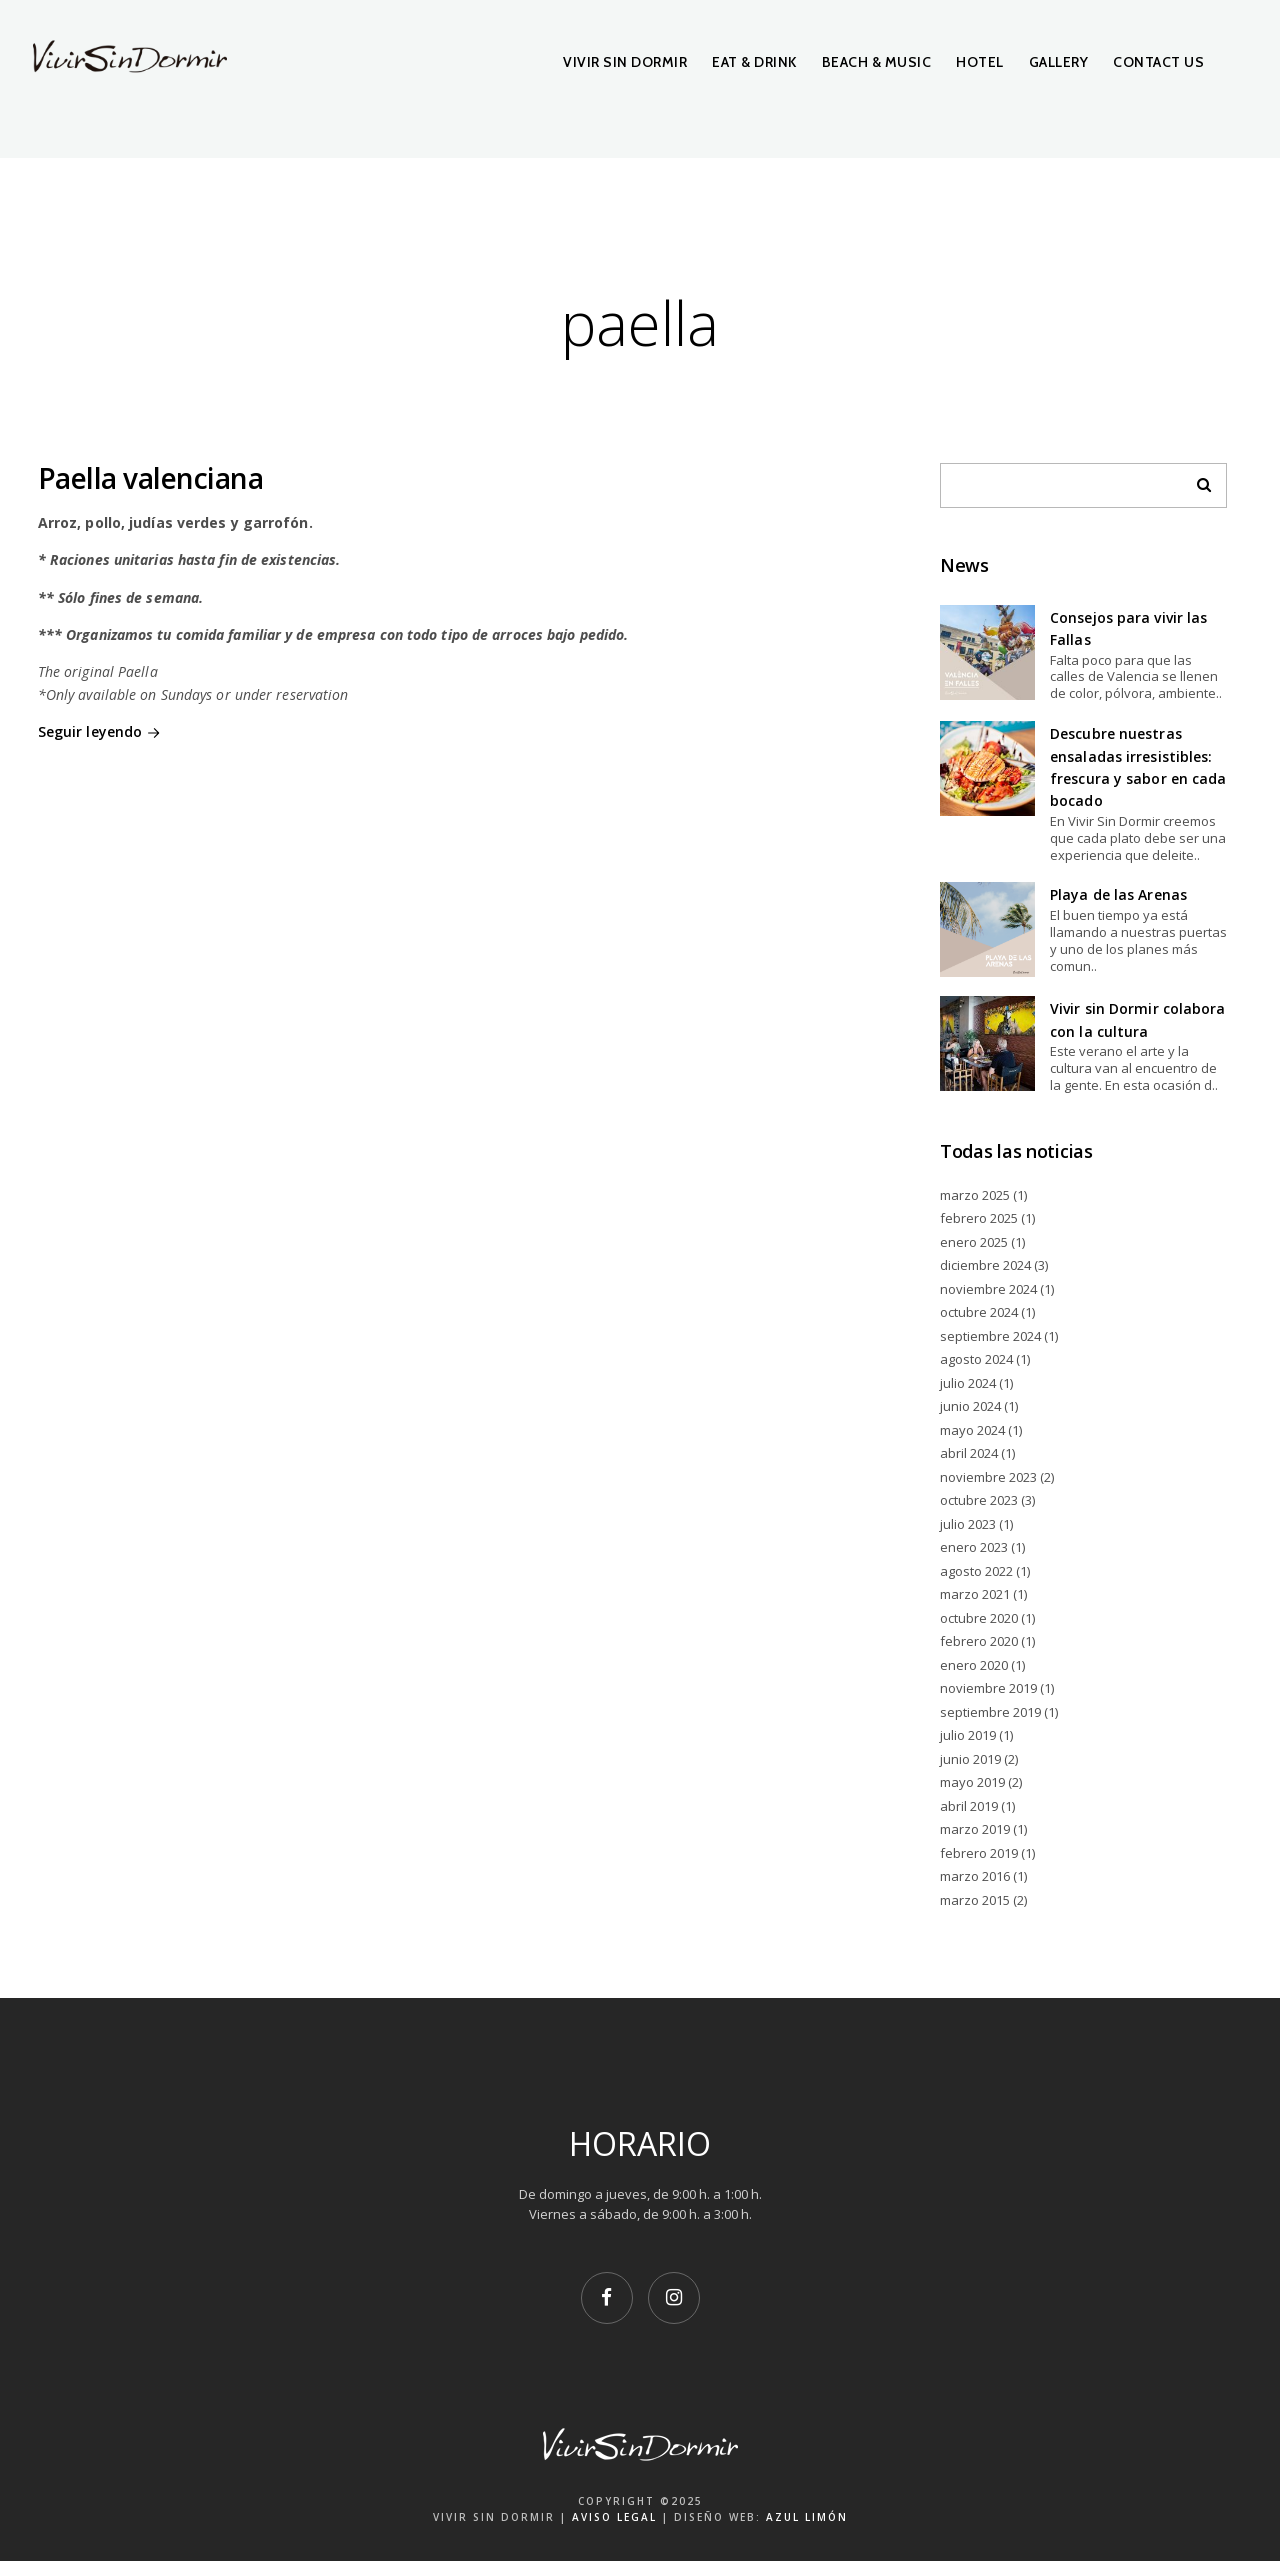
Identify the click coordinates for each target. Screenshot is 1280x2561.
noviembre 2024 (988, 1289)
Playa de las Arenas (1118, 894)
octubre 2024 (979, 1312)
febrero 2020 (979, 1641)
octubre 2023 (979, 1500)
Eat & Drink (754, 62)
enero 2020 (974, 1665)
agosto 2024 (976, 1359)
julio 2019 (968, 1735)
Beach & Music (877, 62)
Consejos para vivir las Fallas (1128, 628)
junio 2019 (970, 1759)
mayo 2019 (972, 1782)
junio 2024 (970, 1406)
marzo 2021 (975, 1594)
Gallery (1059, 62)
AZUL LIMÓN (807, 2517)
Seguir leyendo (102, 733)
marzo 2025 (975, 1195)
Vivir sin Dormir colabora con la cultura (1138, 1019)
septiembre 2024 (990, 1336)
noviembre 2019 (988, 1688)
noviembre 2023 (988, 1477)
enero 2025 (974, 1242)
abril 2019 (969, 1806)
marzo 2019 (975, 1829)
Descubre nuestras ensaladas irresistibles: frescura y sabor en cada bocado (1138, 767)
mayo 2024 (972, 1430)
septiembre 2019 (990, 1712)
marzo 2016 (975, 1876)
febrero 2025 (979, 1218)
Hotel (980, 62)
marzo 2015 (975, 1900)
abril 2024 (969, 1453)
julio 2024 (968, 1383)
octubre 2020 (979, 1618)
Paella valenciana (151, 478)
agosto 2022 (976, 1571)
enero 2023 (974, 1547)
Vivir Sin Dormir (625, 62)
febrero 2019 (979, 1853)
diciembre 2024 (985, 1265)
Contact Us (1158, 62)
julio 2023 (968, 1524)
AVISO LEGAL (614, 2517)
